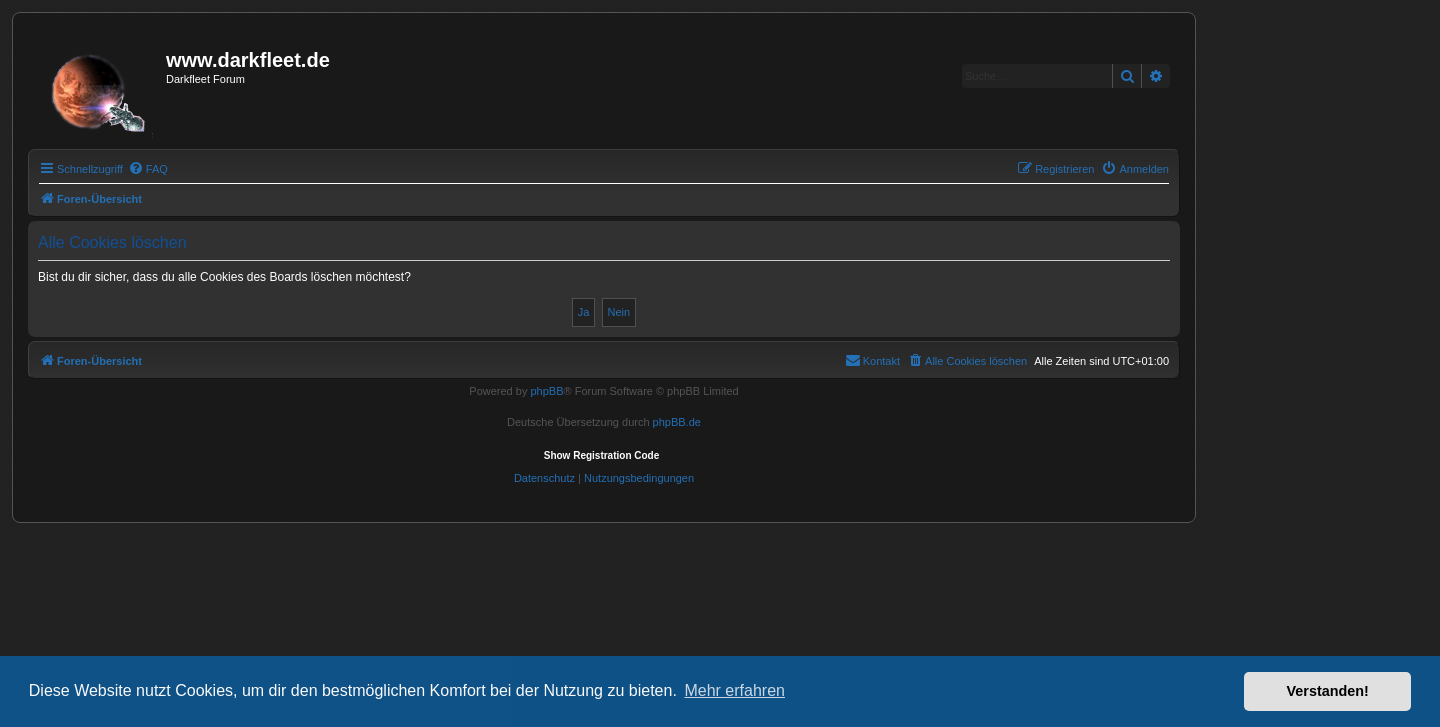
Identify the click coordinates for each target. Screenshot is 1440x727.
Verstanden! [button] (1328, 691)
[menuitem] (148, 169)
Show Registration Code (602, 455)
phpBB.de (677, 422)
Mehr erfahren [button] (734, 690)
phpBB (546, 391)
